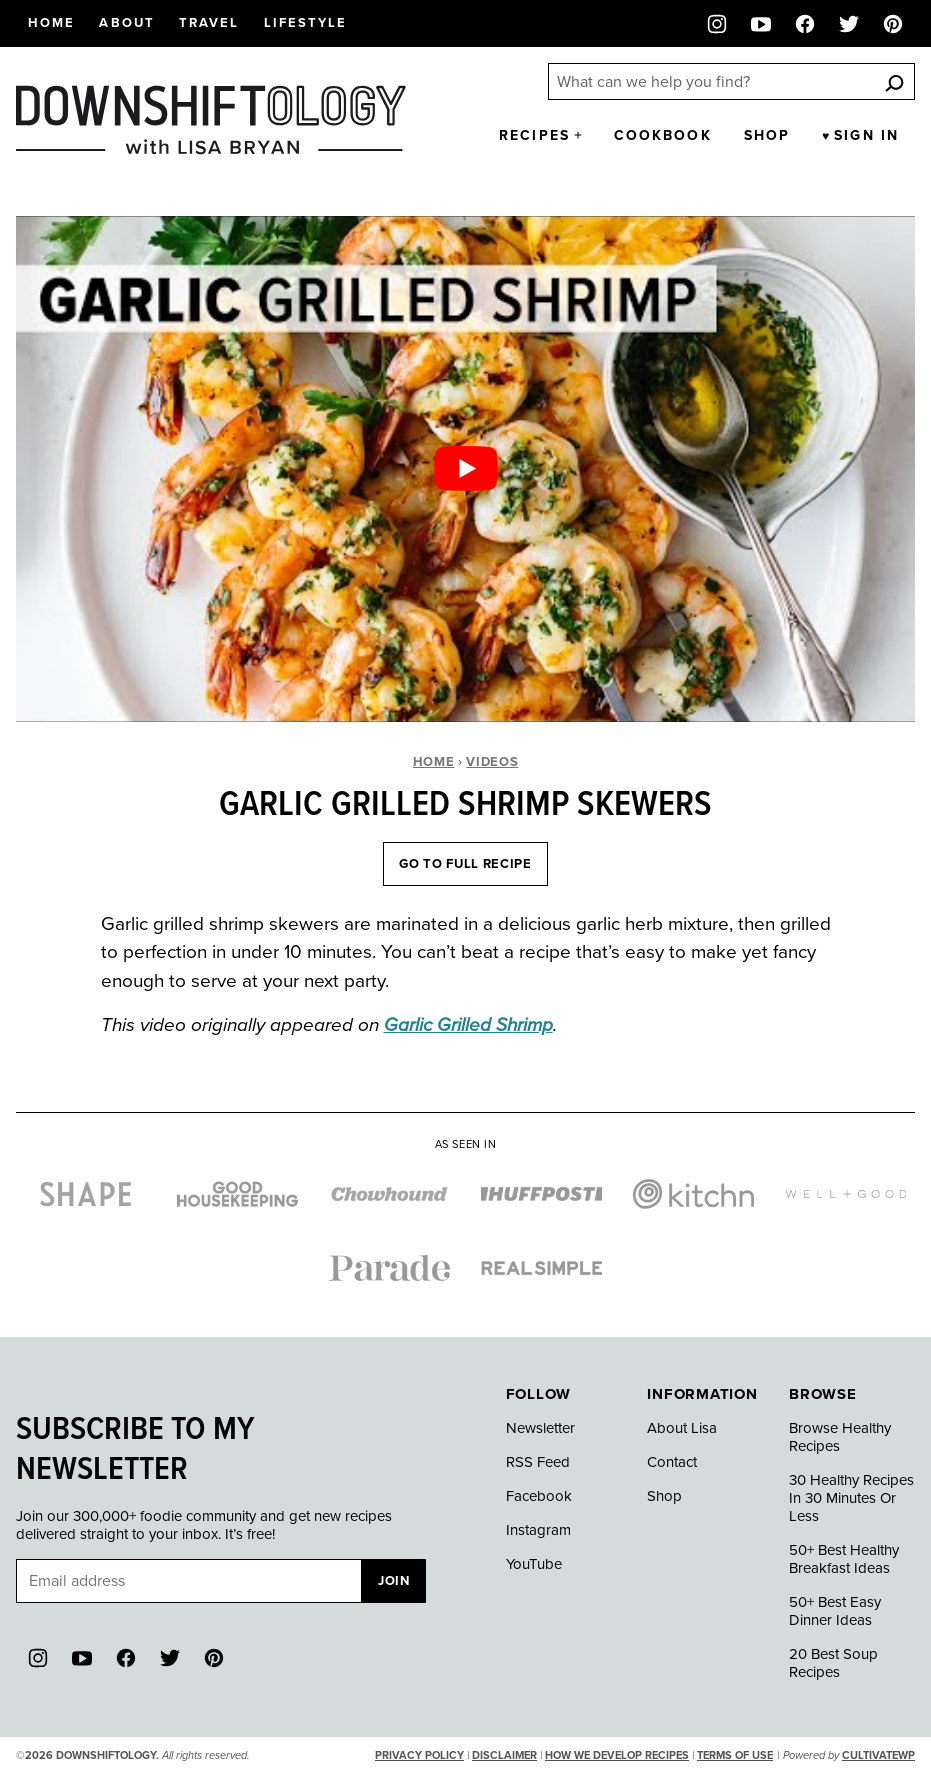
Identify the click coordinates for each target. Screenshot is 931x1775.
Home (51, 23)
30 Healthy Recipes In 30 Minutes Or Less (851, 1498)
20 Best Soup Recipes (833, 1663)
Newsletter (540, 1428)
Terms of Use (735, 1755)
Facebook (539, 1496)
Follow (539, 1394)
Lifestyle (306, 23)
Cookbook (663, 135)
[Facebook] (805, 24)
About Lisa (682, 1428)
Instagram (538, 1530)
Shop (767, 135)
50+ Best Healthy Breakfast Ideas (844, 1559)
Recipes (534, 135)
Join (394, 1581)
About (127, 23)
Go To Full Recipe (465, 864)
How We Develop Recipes (617, 1755)
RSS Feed (538, 1462)
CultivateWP (878, 1755)
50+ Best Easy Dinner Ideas (835, 1611)
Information (702, 1394)
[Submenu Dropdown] (578, 135)
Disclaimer (504, 1755)
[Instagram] (717, 24)
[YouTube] (761, 24)
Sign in (866, 135)
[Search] (894, 82)
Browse (823, 1394)
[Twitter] (849, 24)
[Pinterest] (893, 24)
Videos (492, 762)
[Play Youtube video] (465, 469)
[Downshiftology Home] (211, 120)
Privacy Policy (419, 1755)
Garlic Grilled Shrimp (468, 1025)
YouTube (534, 1564)
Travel (209, 23)
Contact (672, 1462)
